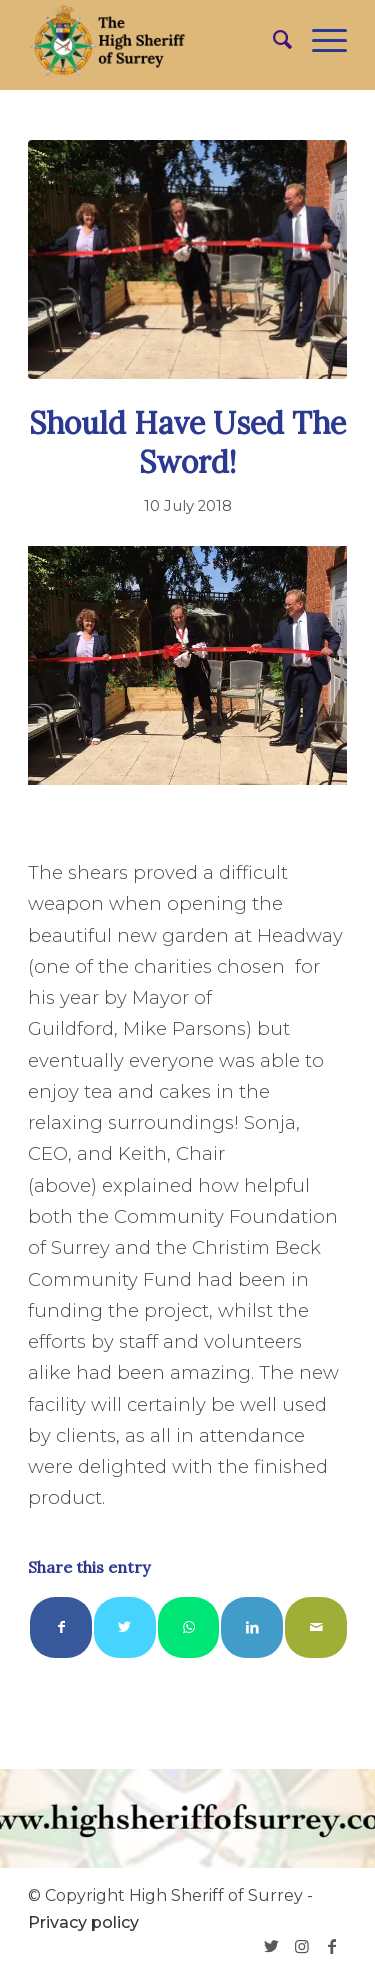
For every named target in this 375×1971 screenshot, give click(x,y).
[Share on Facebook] (61, 1627)
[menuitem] (272, 40)
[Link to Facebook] (332, 1946)
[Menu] (319, 40)
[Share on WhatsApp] (189, 1627)
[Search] (272, 40)
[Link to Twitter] (272, 1946)
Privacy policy (83, 1922)
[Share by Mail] (316, 1627)
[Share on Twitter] (125, 1627)
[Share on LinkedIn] (252, 1627)
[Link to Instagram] (302, 1946)
